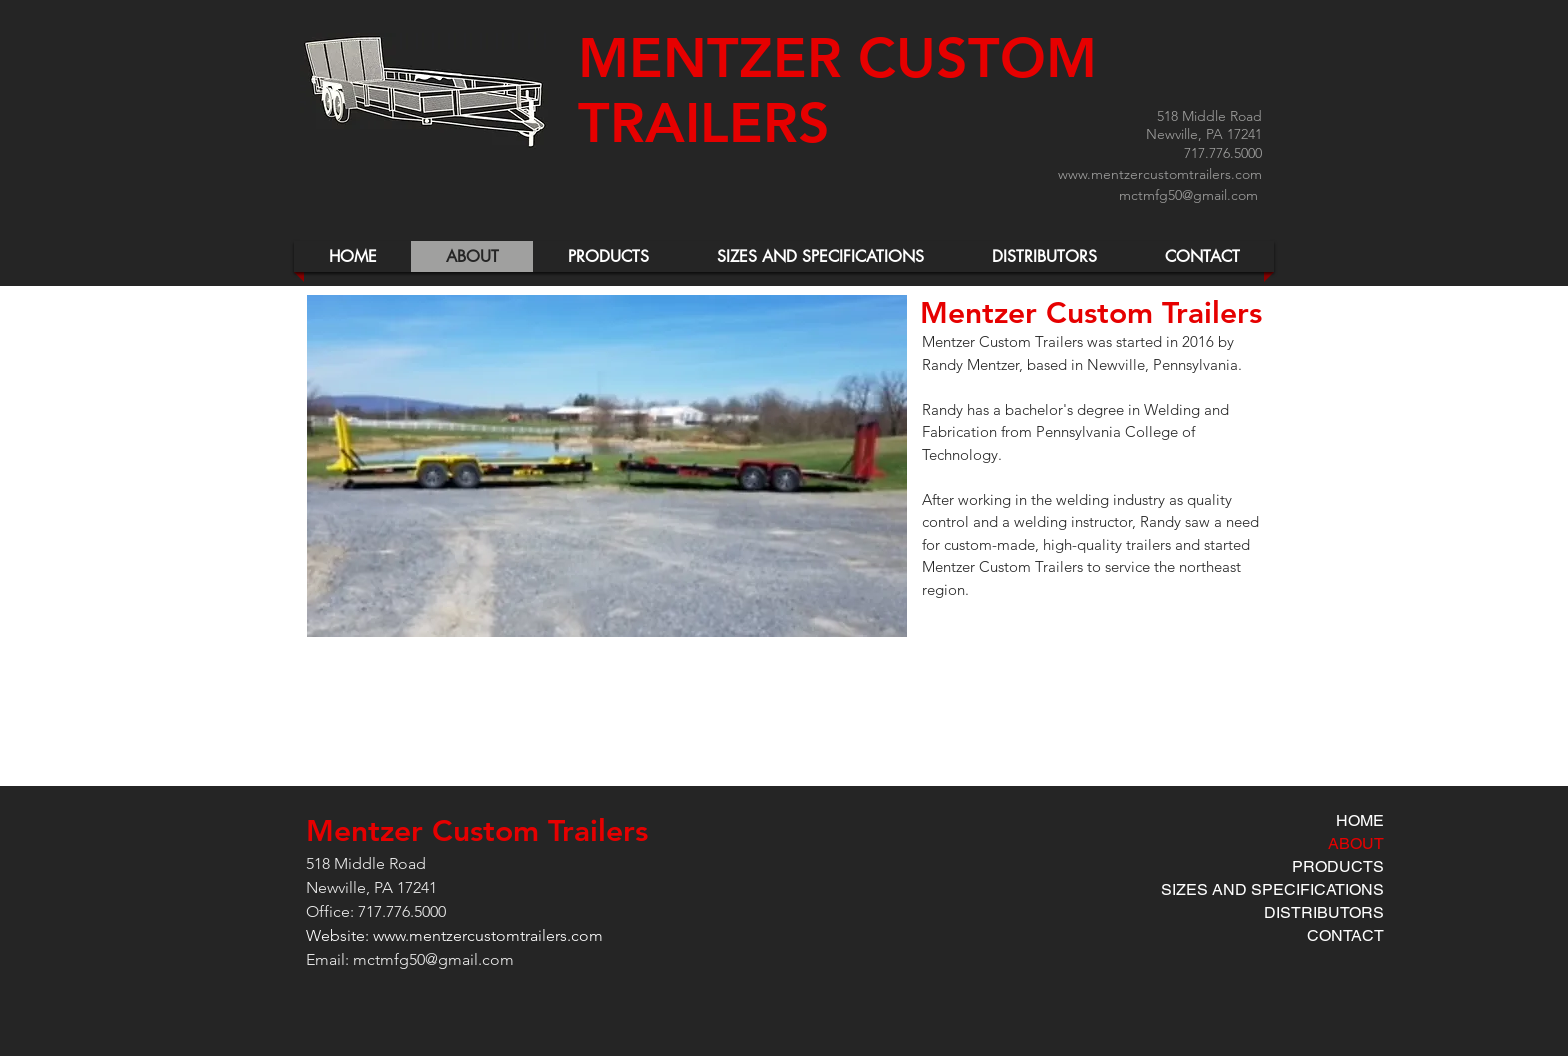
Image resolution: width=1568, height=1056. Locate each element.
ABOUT (1356, 843)
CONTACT (1345, 935)
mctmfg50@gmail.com (1188, 195)
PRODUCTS (1338, 866)
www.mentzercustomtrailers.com (1160, 174)
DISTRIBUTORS (1324, 912)
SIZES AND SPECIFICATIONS (1272, 889)
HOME (1360, 820)
